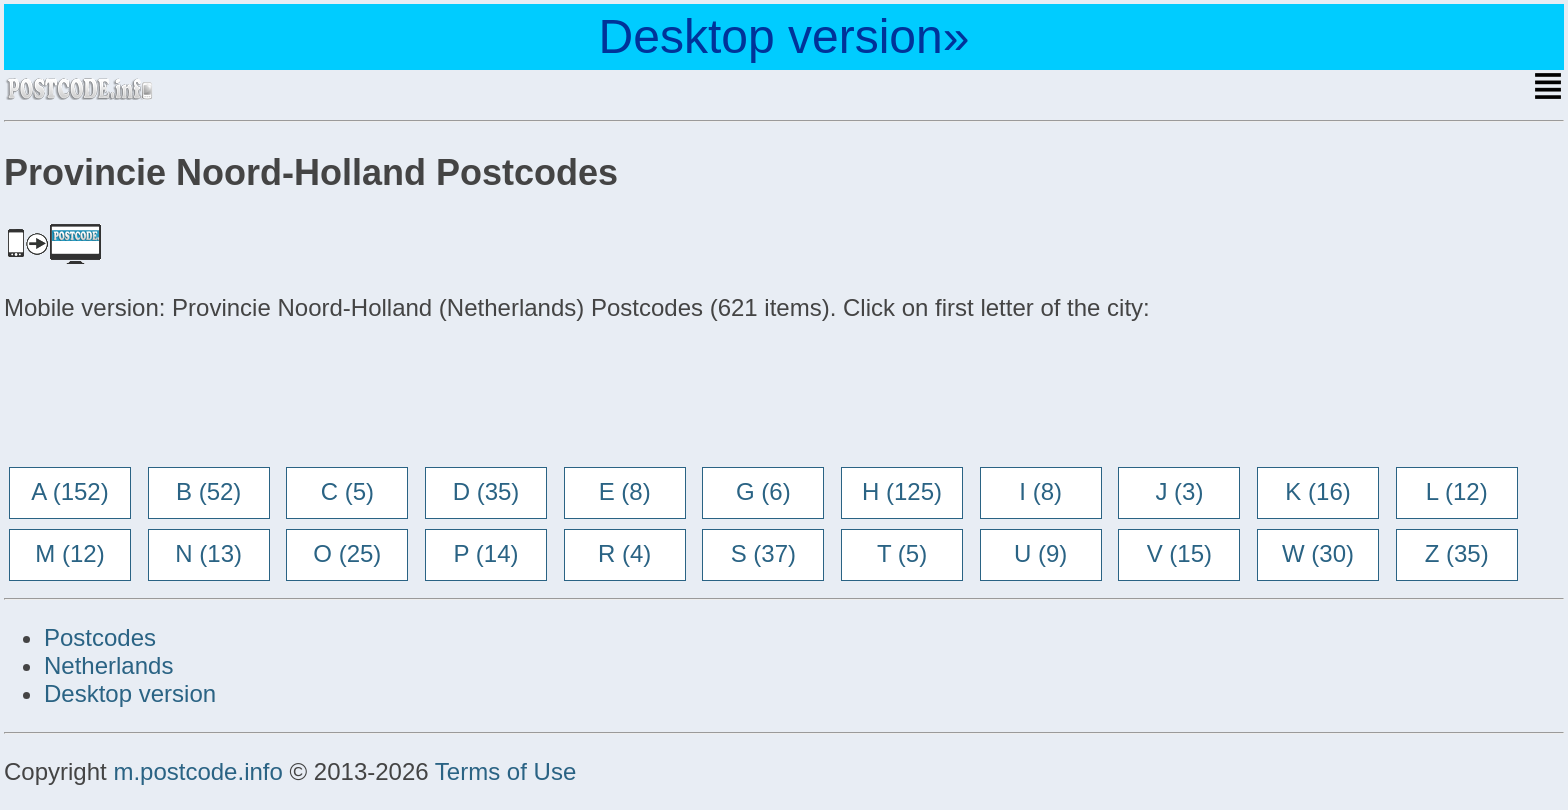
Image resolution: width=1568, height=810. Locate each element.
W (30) (1318, 553)
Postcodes (100, 637)
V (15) (1179, 553)
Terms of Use (505, 771)
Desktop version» (784, 36)
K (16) (1317, 491)
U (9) (1040, 553)
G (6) (763, 491)
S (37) (763, 553)
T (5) (902, 553)
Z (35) (1457, 553)
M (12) (69, 553)
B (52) (208, 491)
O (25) (347, 553)
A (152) (69, 491)
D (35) (486, 491)
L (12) (1457, 491)
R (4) (624, 553)
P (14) (486, 553)
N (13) (208, 553)
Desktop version (130, 693)
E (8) (625, 491)
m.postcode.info (197, 771)
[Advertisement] (164, 396)
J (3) (1179, 491)
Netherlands (108, 665)
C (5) (347, 491)
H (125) (902, 491)
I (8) (1040, 491)
